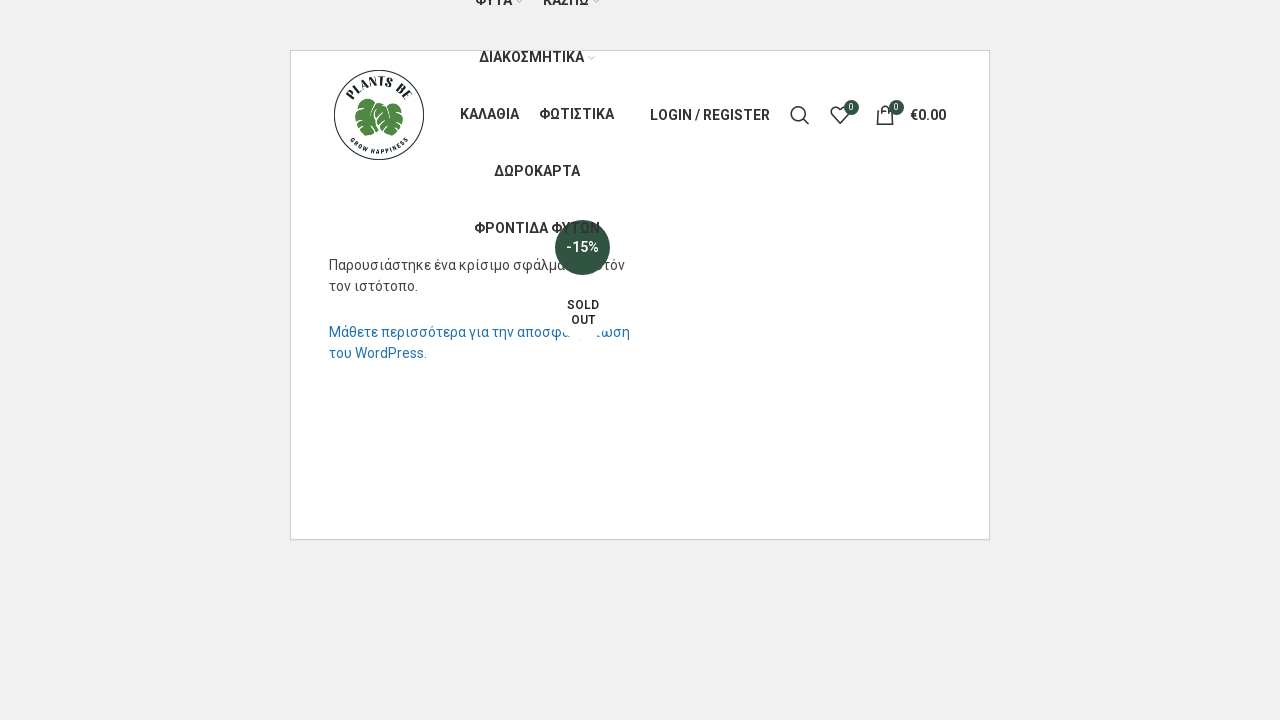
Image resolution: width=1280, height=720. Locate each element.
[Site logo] (379, 114)
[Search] (800, 115)
